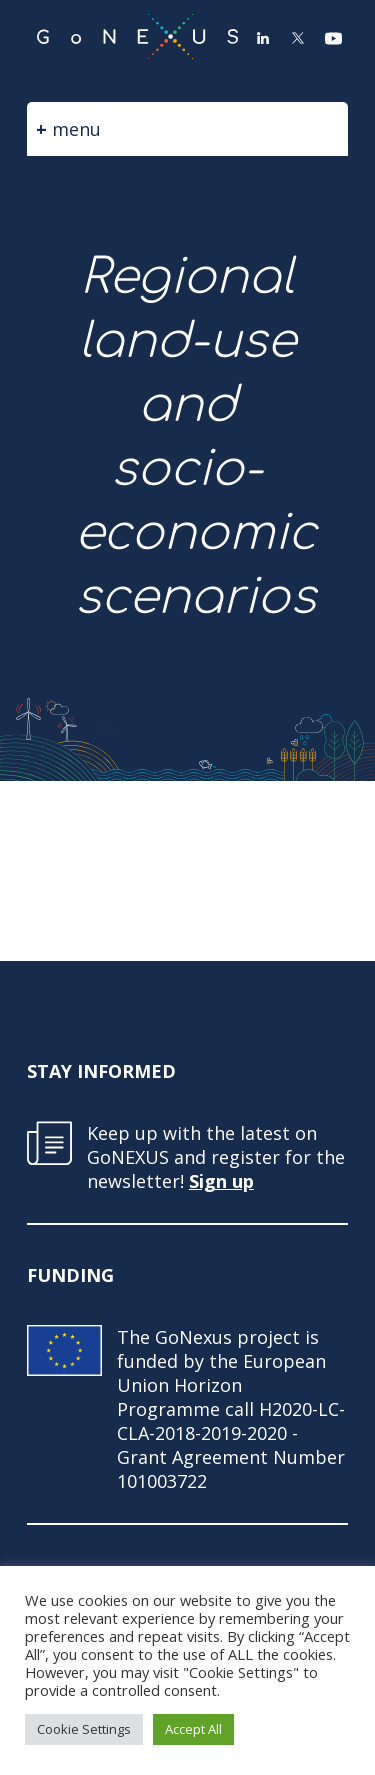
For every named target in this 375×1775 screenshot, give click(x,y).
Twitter (298, 38)
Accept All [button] (193, 1729)
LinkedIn (263, 38)
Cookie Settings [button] (84, 1729)
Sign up (221, 1181)
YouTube (333, 38)
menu (76, 129)
